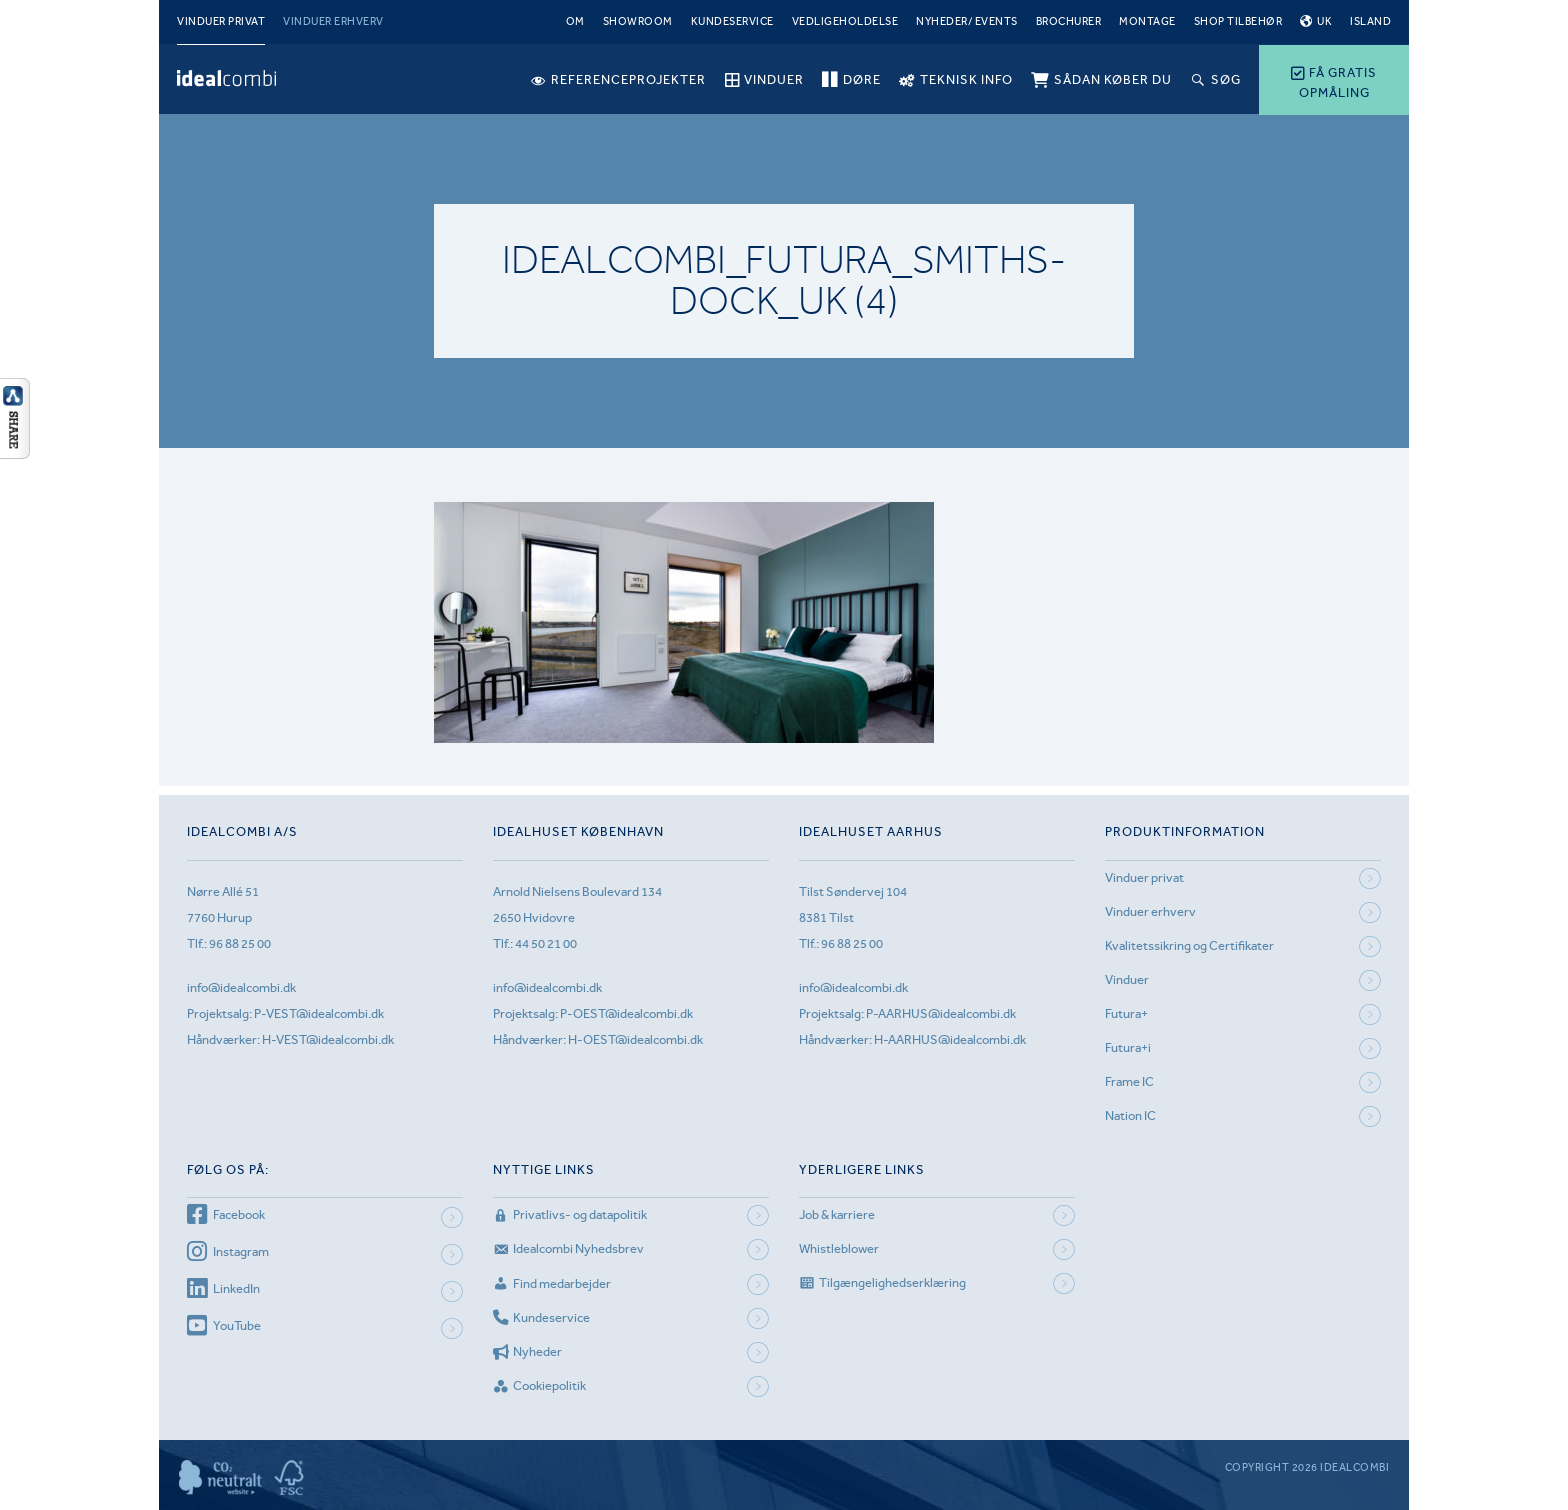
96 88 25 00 (240, 943)
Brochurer (1069, 21)
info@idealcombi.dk (241, 987)
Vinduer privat (221, 21)
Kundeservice (732, 21)
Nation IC (1130, 1115)
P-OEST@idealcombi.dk (626, 1013)
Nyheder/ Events (967, 21)
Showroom (638, 21)
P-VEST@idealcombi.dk (319, 1013)
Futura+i (1128, 1047)
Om (575, 21)
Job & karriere (837, 1214)
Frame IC (1129, 1081)
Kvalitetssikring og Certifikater (1189, 945)
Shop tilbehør (1238, 21)
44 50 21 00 (546, 943)
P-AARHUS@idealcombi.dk (941, 1013)
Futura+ (1126, 1013)
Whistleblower (839, 1248)
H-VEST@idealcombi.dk (328, 1039)
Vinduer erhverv (333, 21)
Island (1370, 21)
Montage (1147, 21)
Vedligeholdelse (845, 21)
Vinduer (1127, 979)
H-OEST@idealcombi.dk (635, 1039)
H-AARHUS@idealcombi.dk (950, 1039)
